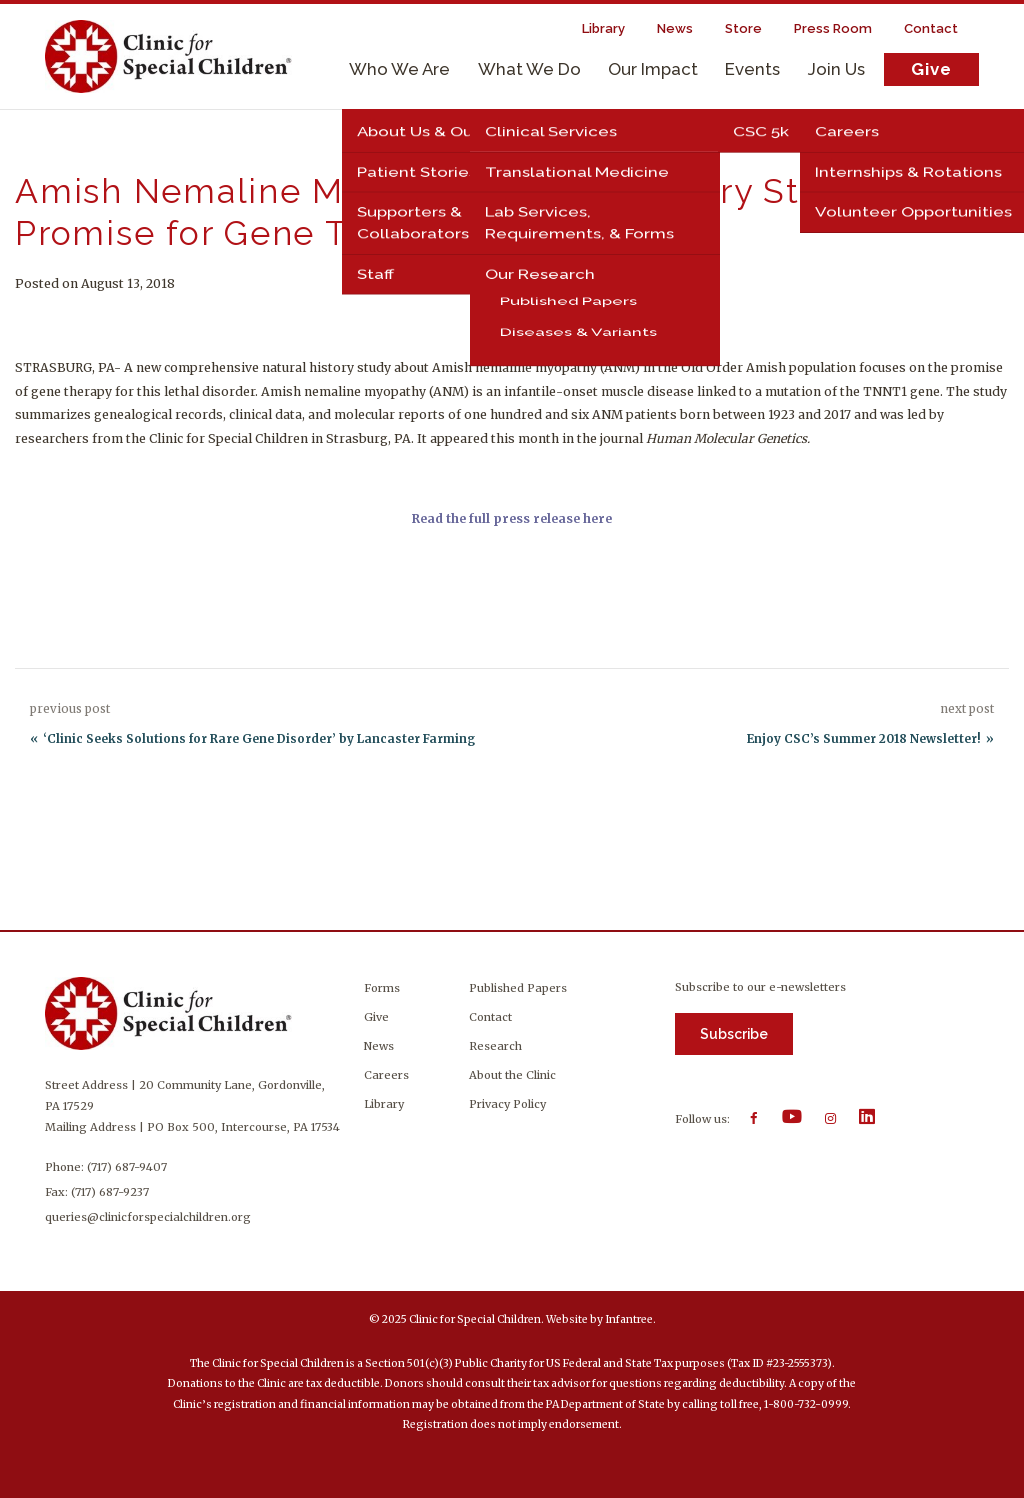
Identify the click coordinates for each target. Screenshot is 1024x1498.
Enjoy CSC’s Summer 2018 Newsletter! (864, 739)
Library (384, 1104)
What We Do (529, 69)
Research (495, 1046)
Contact (490, 1017)
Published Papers (518, 988)
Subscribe (734, 1034)
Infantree (629, 1319)
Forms (382, 988)
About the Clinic (512, 1075)
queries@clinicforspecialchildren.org (148, 1217)
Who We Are (399, 69)
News (379, 1046)
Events (752, 69)
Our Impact (653, 69)
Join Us (836, 69)
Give (931, 69)
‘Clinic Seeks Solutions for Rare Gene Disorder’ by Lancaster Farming (259, 739)
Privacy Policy (507, 1104)
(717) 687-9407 (127, 1167)
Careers (386, 1075)
